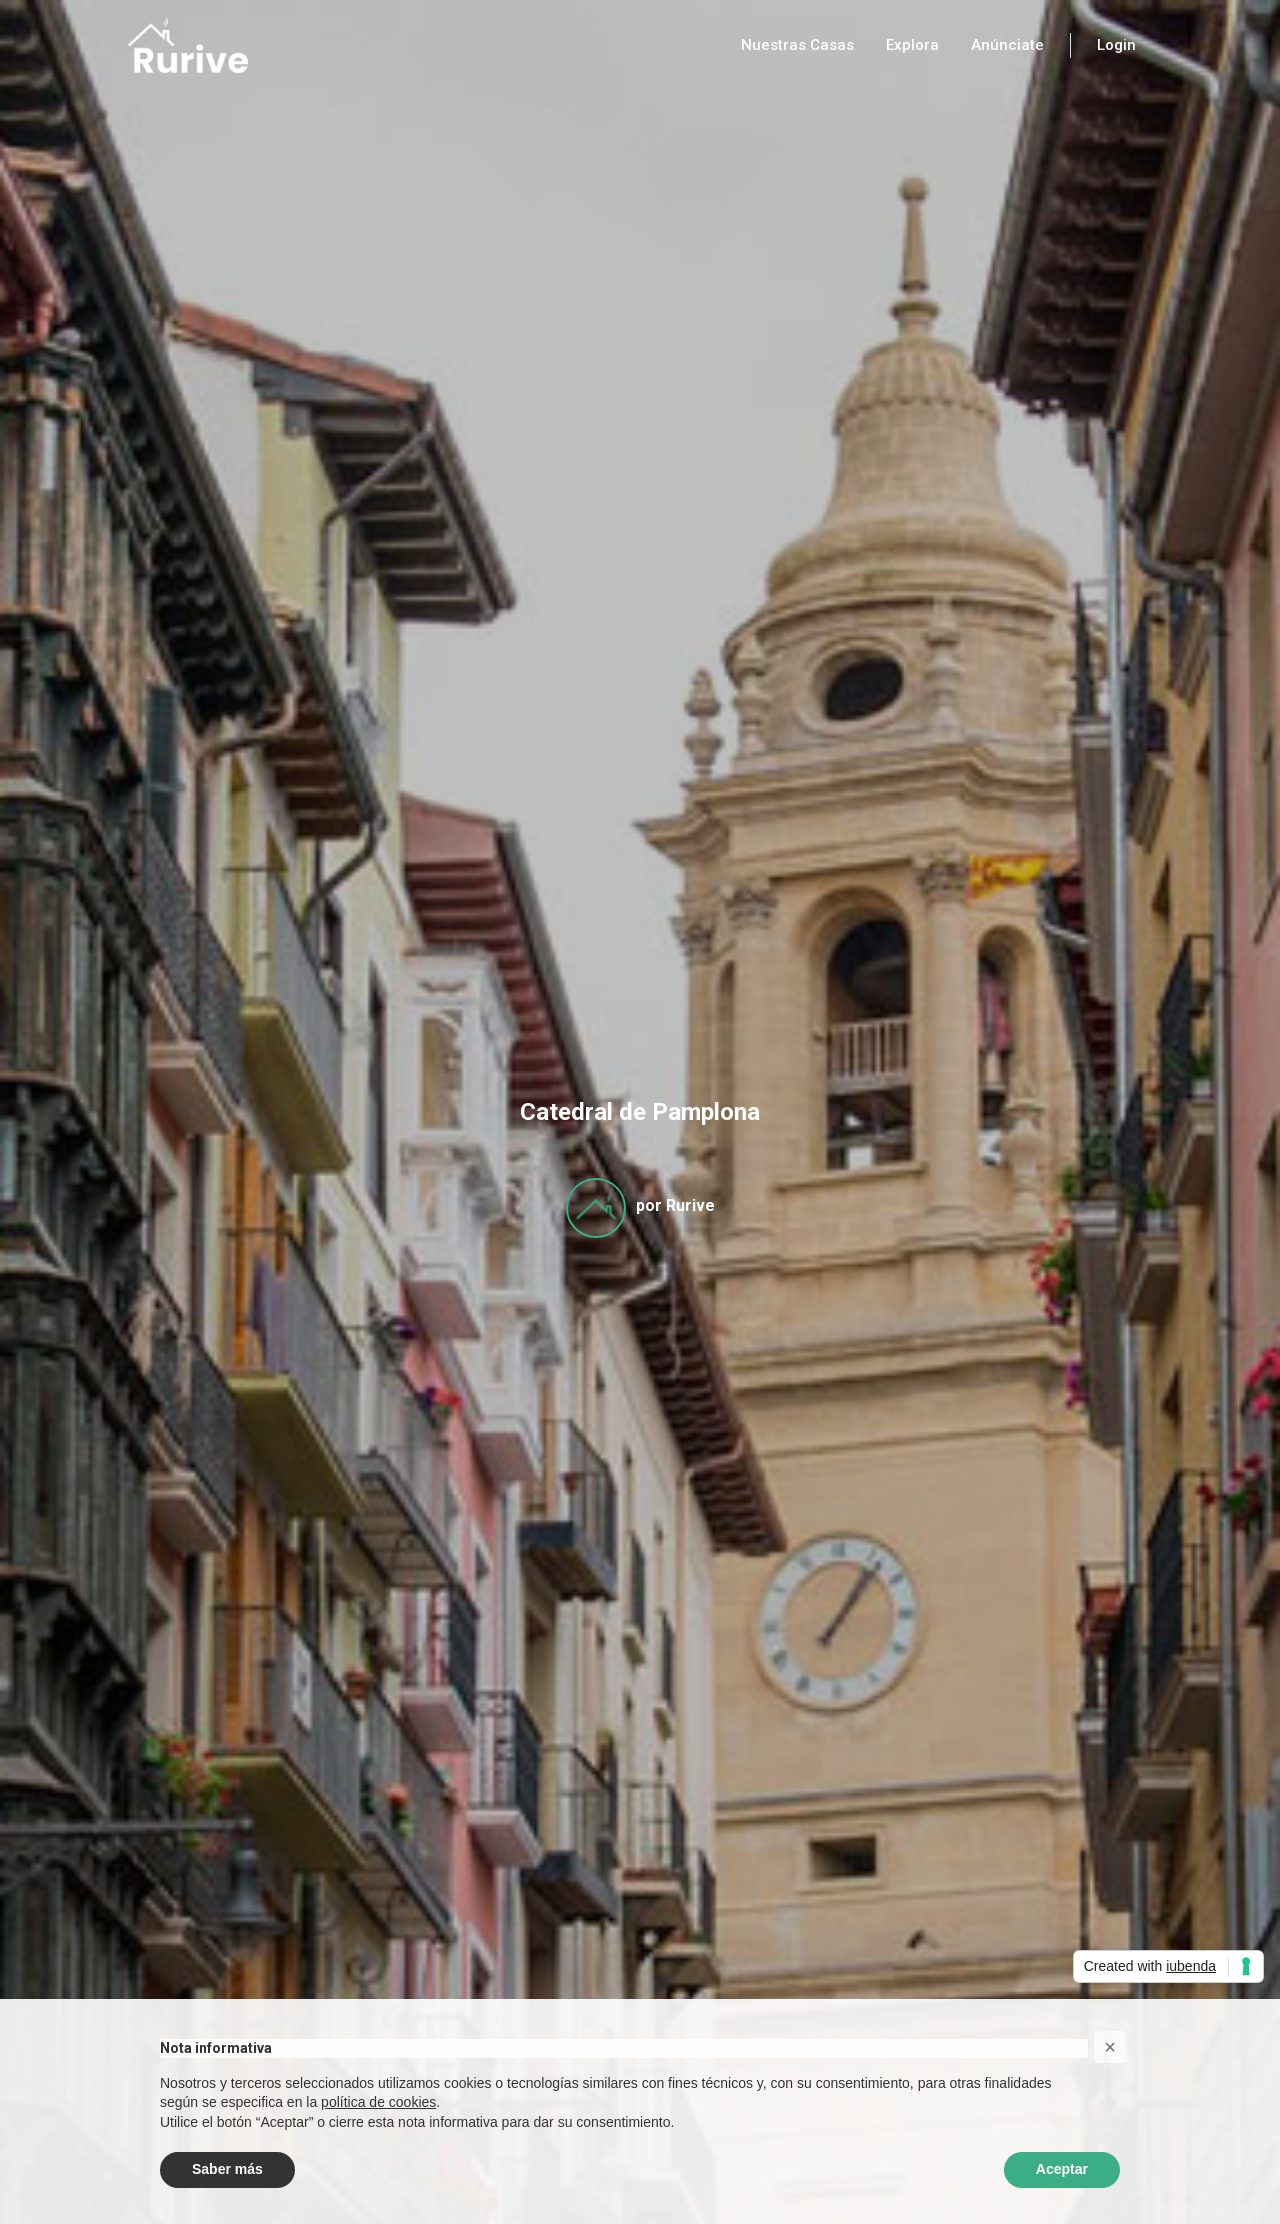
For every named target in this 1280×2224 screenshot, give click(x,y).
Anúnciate (1007, 45)
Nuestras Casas (797, 45)
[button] (1110, 2047)
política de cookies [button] (378, 2102)
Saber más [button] (227, 2169)
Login (1116, 45)
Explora (912, 45)
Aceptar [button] (1062, 2169)
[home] (188, 45)
